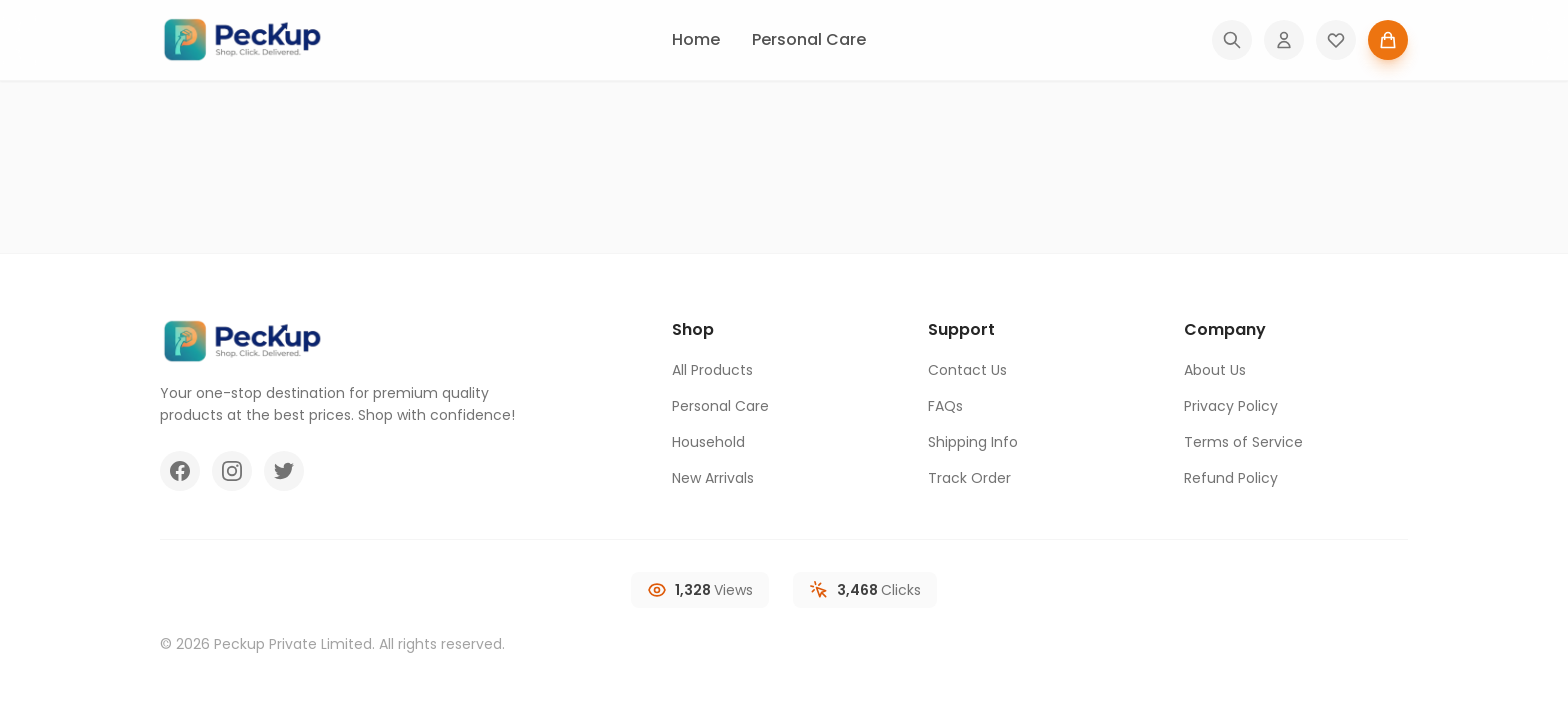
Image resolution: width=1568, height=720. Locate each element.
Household (708, 442)
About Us (1215, 370)
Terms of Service (1243, 442)
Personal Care (809, 39)
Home (696, 39)
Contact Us (967, 370)
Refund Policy (1231, 478)
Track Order (969, 478)
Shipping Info (973, 442)
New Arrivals (713, 478)
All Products (712, 370)
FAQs (945, 406)
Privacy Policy (1231, 406)
